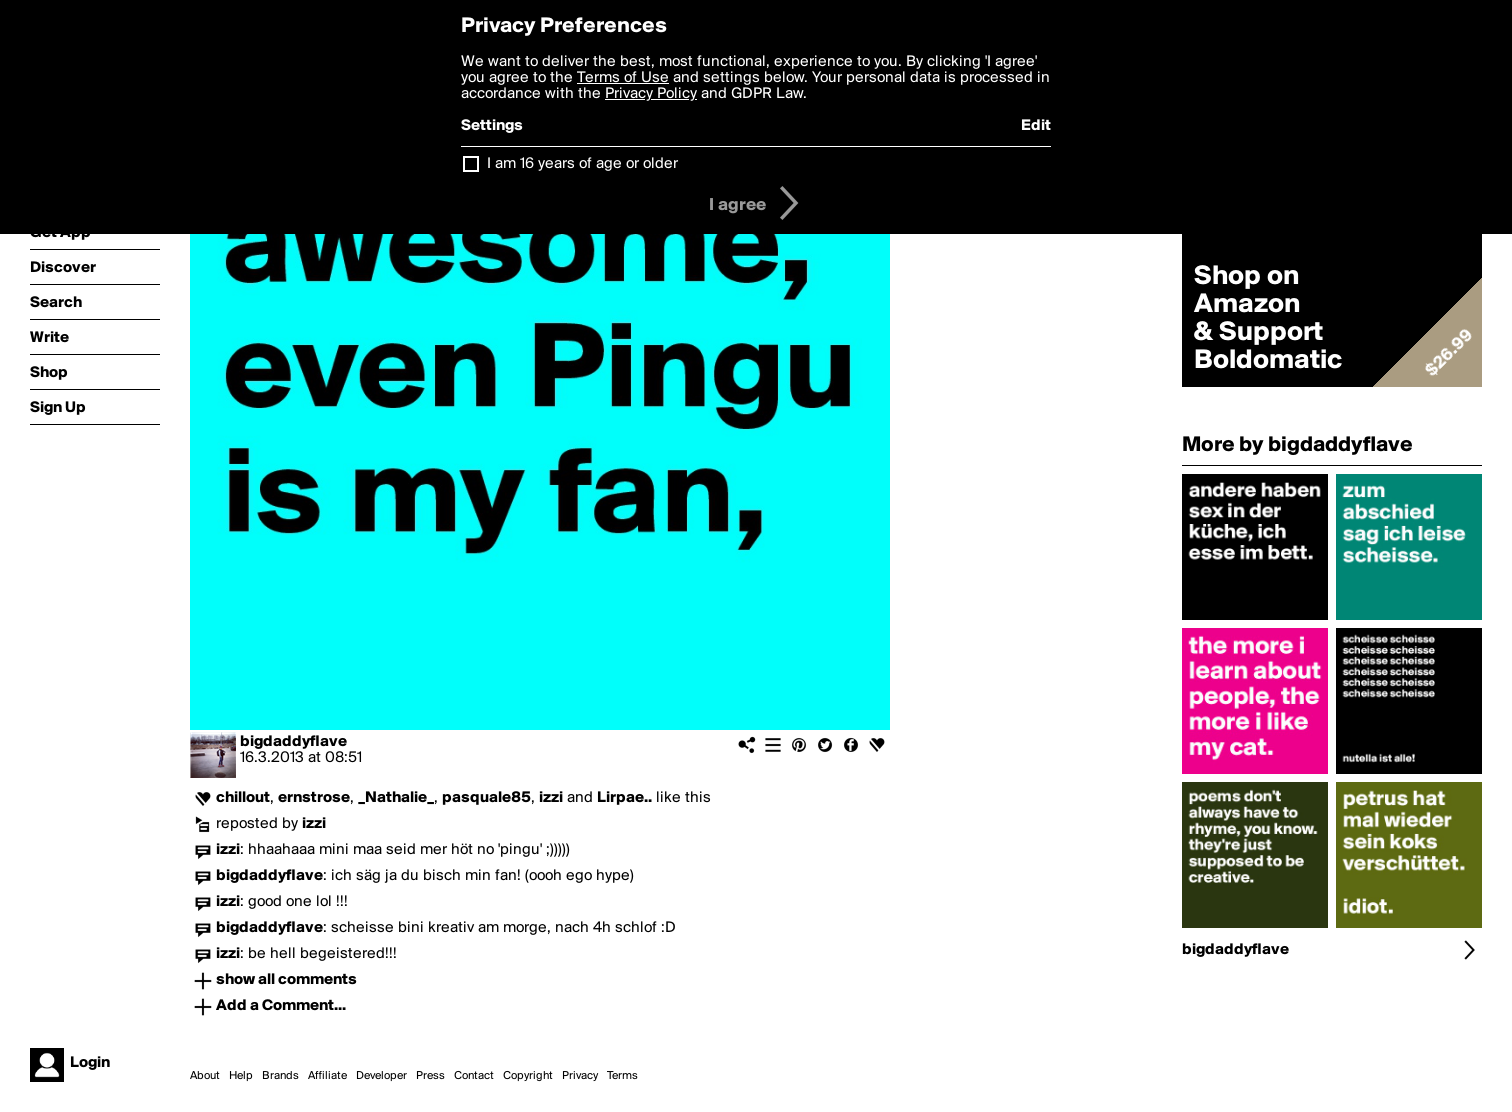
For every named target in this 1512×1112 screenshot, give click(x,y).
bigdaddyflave (293, 742)
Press (430, 1076)
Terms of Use (623, 78)
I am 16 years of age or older (582, 164)
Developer (381, 1076)
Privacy (580, 1076)
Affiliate (327, 1076)
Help (241, 1076)
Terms (622, 1076)
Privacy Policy (651, 94)
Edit (1036, 126)
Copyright (528, 1076)
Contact (474, 1076)
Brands (280, 1076)
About (205, 1076)
